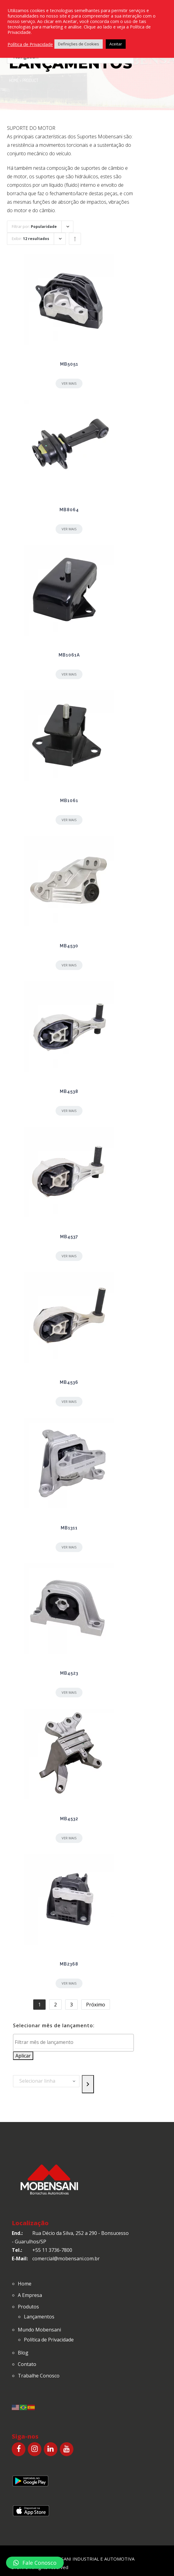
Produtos (28, 2306)
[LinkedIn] (50, 2449)
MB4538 (69, 1091)
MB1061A (69, 655)
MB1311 (69, 1527)
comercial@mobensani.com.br (66, 2258)
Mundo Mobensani (39, 2329)
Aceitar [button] (115, 44)
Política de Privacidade (49, 2339)
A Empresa (30, 2295)
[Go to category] (88, 2084)
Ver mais (69, 383)
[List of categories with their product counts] (46, 2081)
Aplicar (23, 2055)
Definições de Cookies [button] (78, 44)
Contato (27, 2364)
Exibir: (30, 238)
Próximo (95, 2004)
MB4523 (69, 1673)
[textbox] (75, 2042)
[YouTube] (66, 2449)
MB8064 (69, 509)
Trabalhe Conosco (39, 2375)
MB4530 (69, 945)
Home (14, 80)
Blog (23, 2352)
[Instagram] (34, 2449)
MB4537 (69, 1236)
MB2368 (69, 1964)
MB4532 (69, 1818)
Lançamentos (39, 2316)
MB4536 (69, 1382)
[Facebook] (18, 2449)
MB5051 (69, 364)
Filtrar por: (34, 226)
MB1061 (69, 800)
